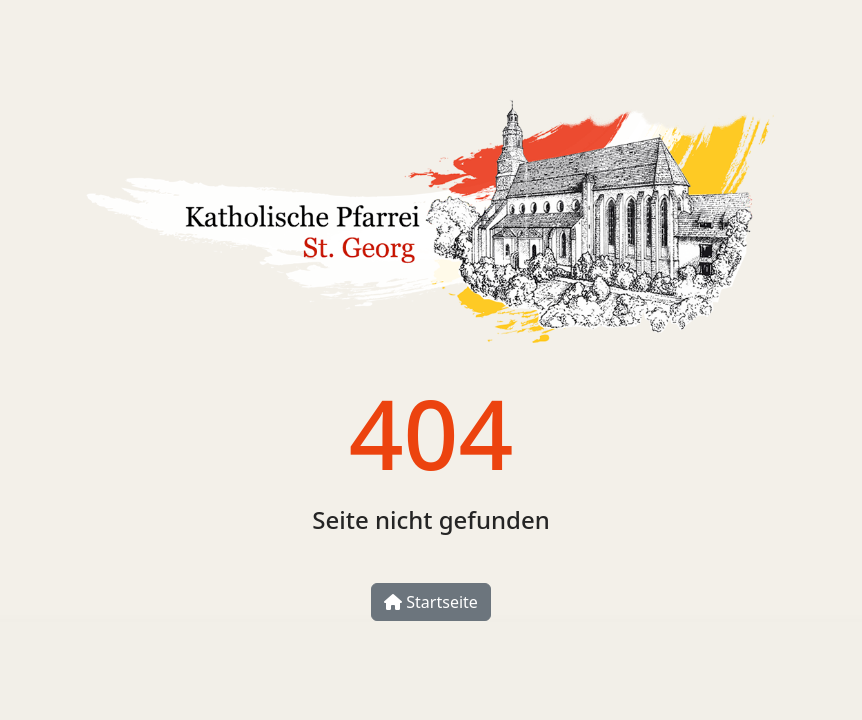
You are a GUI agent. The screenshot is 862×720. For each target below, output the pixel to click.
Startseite (431, 602)
